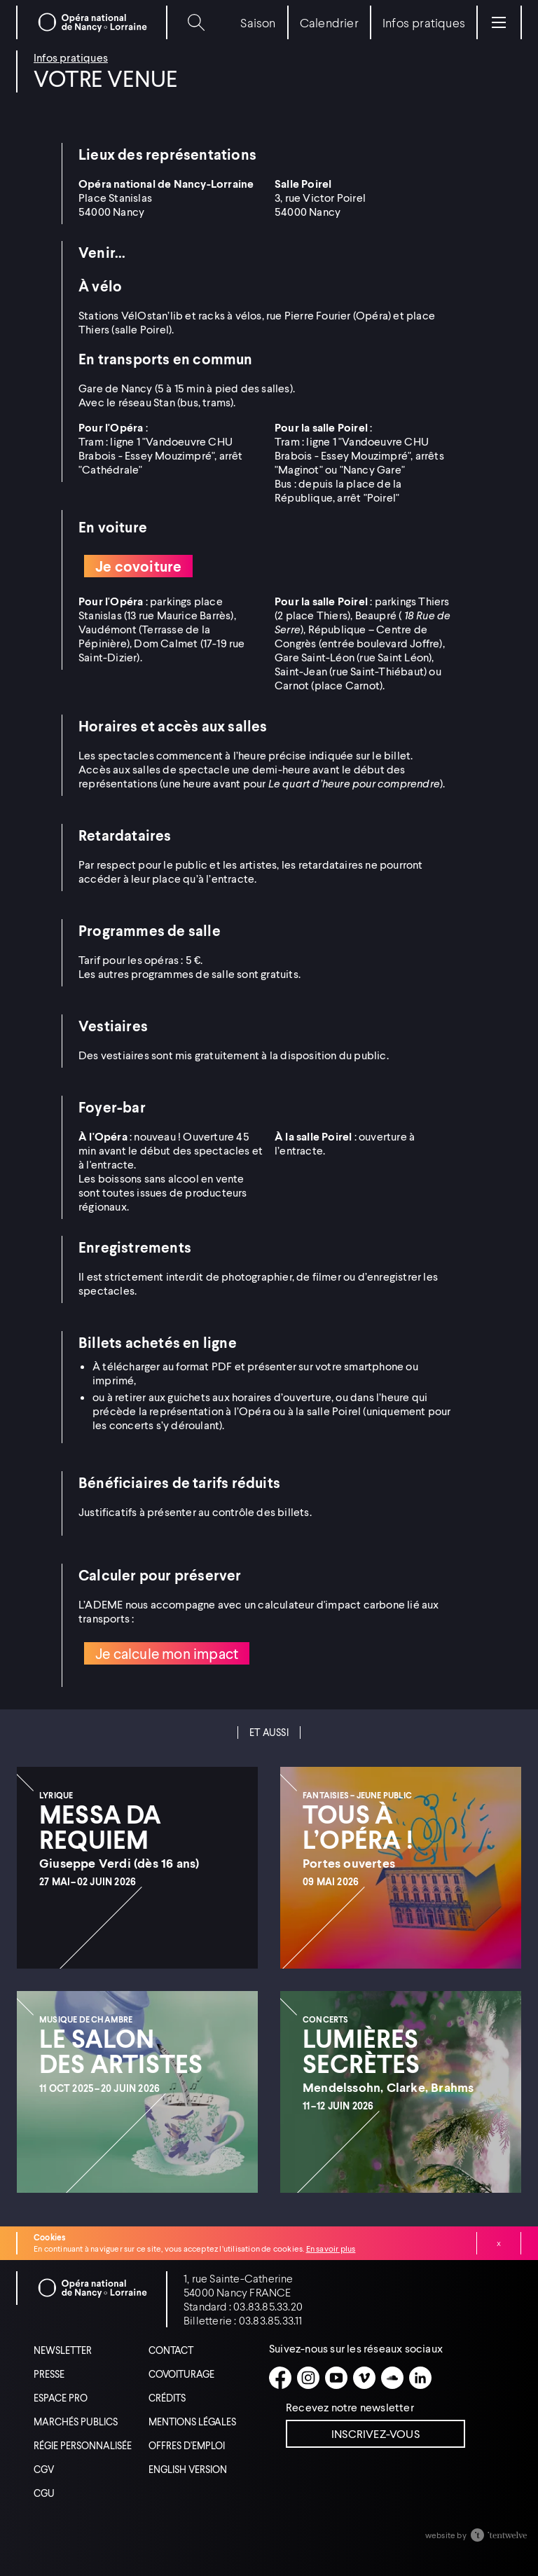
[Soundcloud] (392, 2378)
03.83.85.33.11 (271, 2320)
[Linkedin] (420, 2378)
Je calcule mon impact (166, 1653)
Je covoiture (138, 566)
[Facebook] (280, 2378)
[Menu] (498, 22)
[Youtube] (336, 2378)
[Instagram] (308, 2378)
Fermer (498, 2243)
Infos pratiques (71, 57)
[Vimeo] (364, 2378)
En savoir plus (331, 2248)
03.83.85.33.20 (268, 2306)
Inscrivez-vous (375, 2433)
